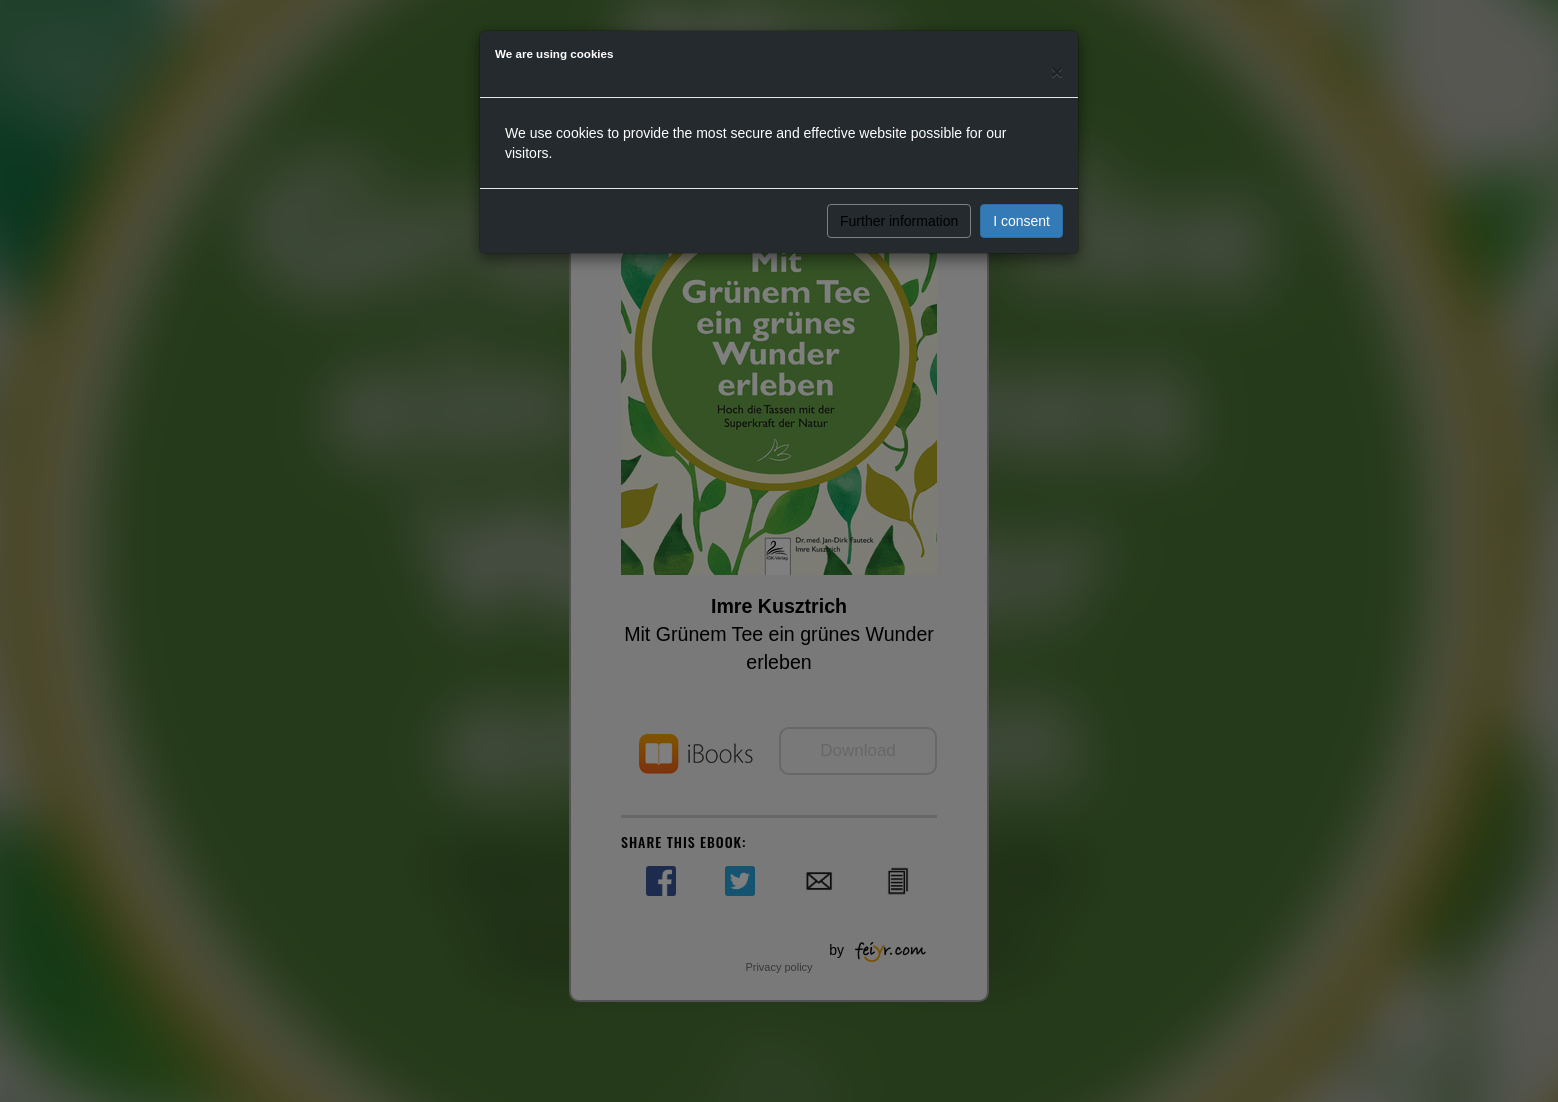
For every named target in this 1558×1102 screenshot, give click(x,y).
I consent (1021, 221)
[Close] (1057, 71)
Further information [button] (899, 221)
